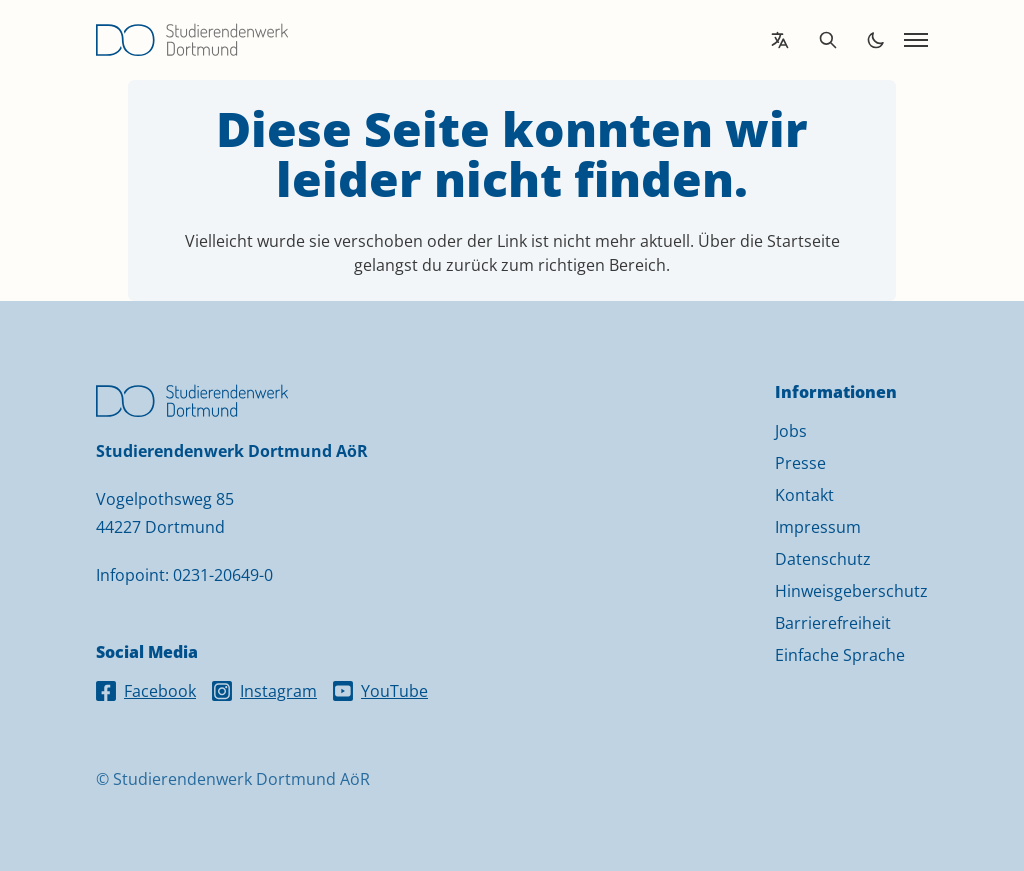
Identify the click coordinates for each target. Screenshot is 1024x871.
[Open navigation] (916, 40)
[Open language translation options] (780, 40)
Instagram (264, 691)
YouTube (380, 691)
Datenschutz (823, 559)
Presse (800, 463)
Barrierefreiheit (833, 623)
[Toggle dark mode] (876, 40)
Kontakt (804, 495)
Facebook (146, 691)
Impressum (818, 527)
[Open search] (828, 40)
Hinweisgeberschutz (851, 591)
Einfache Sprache (840, 655)
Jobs (791, 431)
